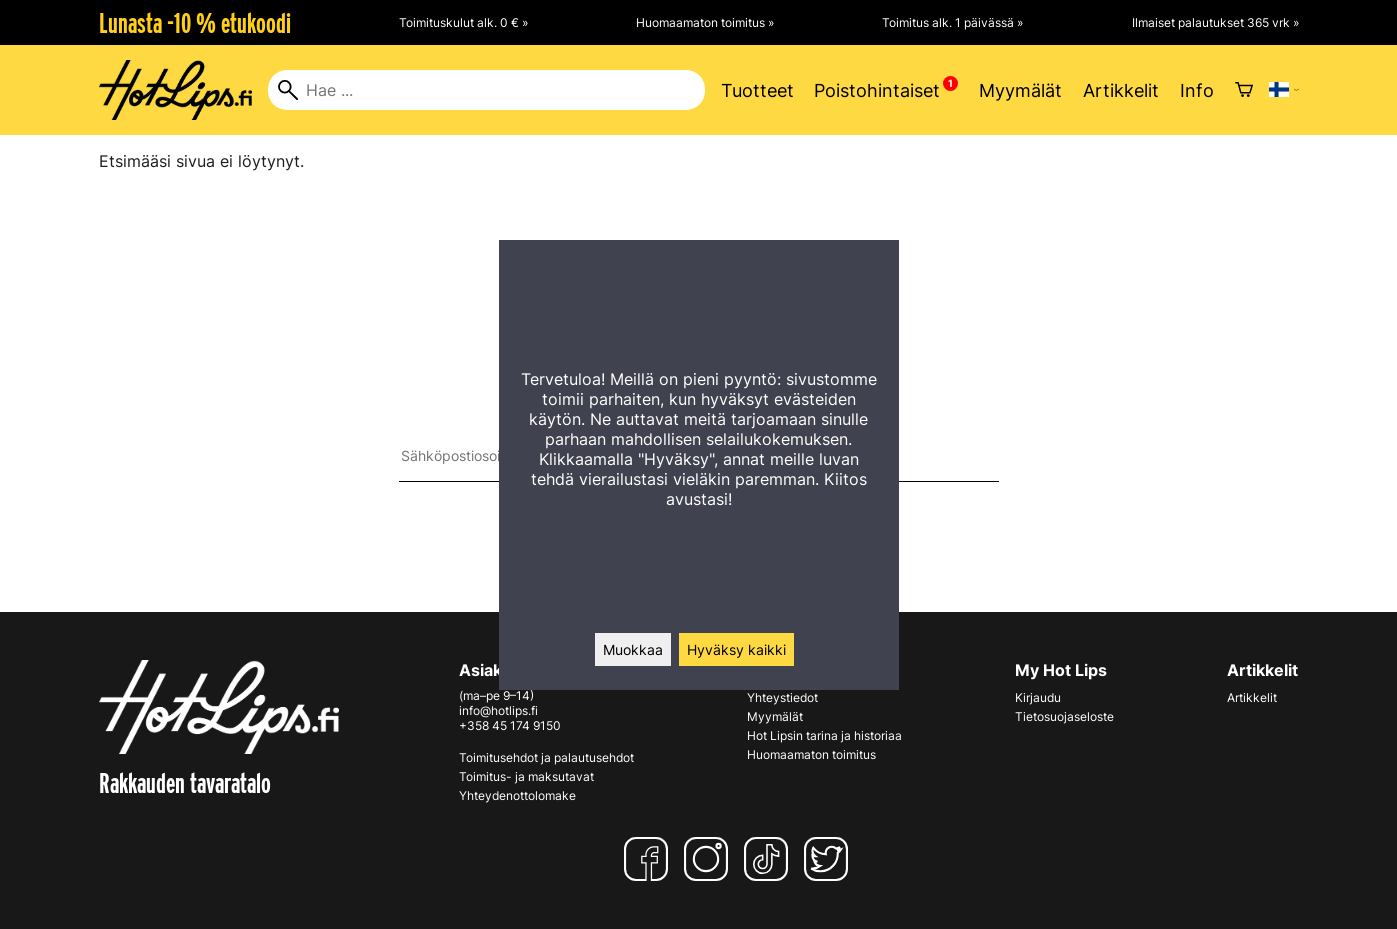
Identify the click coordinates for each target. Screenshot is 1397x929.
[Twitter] (830, 859)
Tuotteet (757, 90)
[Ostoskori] (1244, 90)
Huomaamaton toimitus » (705, 22)
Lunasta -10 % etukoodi (195, 23)
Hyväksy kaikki (736, 649)
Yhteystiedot (782, 697)
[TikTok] (770, 859)
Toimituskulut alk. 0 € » (463, 22)
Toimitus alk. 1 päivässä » (952, 22)
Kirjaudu (1038, 697)
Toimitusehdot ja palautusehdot (546, 757)
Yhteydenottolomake (517, 795)
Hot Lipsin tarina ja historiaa (824, 735)
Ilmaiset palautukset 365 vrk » (1215, 22)
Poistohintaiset (877, 90)
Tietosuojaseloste (1064, 716)
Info (1197, 90)
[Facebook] (650, 859)
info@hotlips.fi (498, 710)
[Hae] (486, 90)
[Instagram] (710, 859)
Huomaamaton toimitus (811, 754)
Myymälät (1020, 90)
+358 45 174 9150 (510, 725)
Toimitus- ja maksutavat (526, 776)
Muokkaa (633, 649)
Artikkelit (1121, 90)
